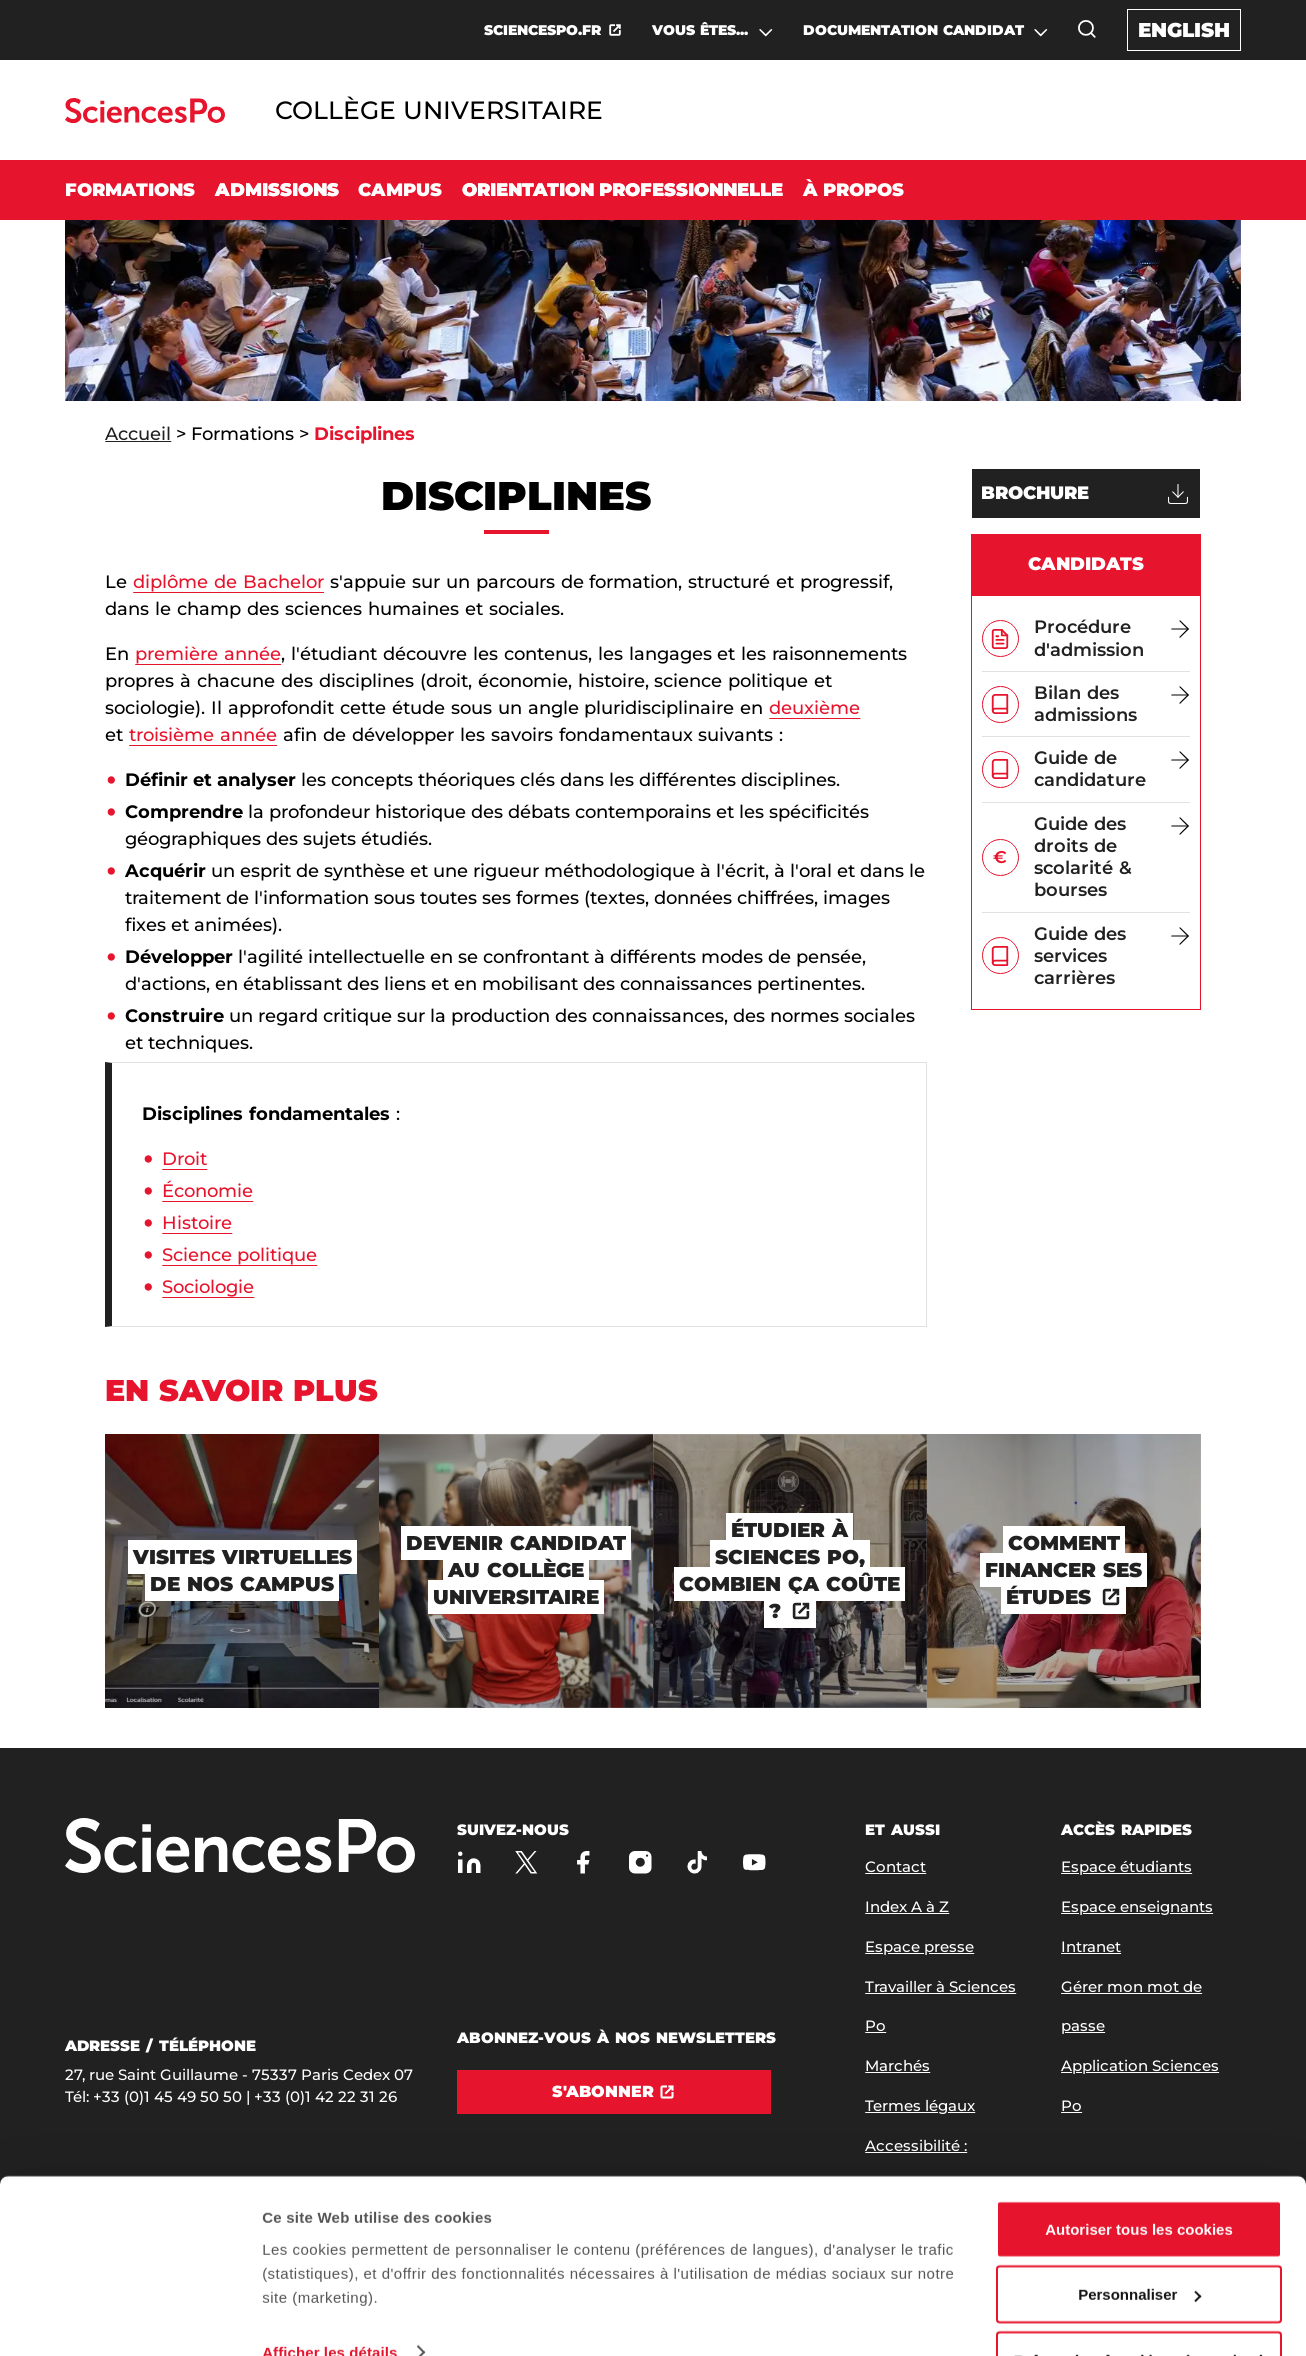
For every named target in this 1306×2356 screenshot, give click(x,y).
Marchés (897, 2065)
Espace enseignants (1137, 1906)
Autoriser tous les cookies (1139, 2171)
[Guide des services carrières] (1112, 956)
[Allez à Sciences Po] (240, 1847)
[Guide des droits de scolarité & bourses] (1112, 857)
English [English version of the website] (1184, 30)
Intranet (1091, 1946)
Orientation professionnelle (622, 190)
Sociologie (208, 1287)
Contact (895, 1866)
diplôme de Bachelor (228, 582)
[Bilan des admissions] (1112, 704)
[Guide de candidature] (1112, 769)
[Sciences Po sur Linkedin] (469, 1862)
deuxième (814, 708)
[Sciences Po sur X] (526, 1862)
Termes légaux (920, 2105)
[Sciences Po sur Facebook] (583, 1862)
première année (208, 654)
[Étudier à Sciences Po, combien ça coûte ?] (790, 1571)
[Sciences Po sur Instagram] (640, 1862)
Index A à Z (907, 1906)
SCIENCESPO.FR (542, 30)
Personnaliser (1139, 2237)
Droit (184, 1159)
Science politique (239, 1255)
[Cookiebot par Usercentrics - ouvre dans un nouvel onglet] (129, 2317)
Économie (207, 1191)
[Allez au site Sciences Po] (144, 117)
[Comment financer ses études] (1064, 1571)
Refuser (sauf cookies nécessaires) (1139, 2302)
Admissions (277, 190)
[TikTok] (697, 1862)
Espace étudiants (1126, 1866)
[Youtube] (754, 1862)
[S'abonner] (613, 2092)
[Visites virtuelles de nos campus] (242, 1571)
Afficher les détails (329, 2294)
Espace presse (919, 1946)
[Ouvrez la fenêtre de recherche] (1087, 29)
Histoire (197, 1223)
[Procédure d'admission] (1112, 638)
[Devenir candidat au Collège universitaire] (516, 1571)
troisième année (203, 735)
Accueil (138, 434)
